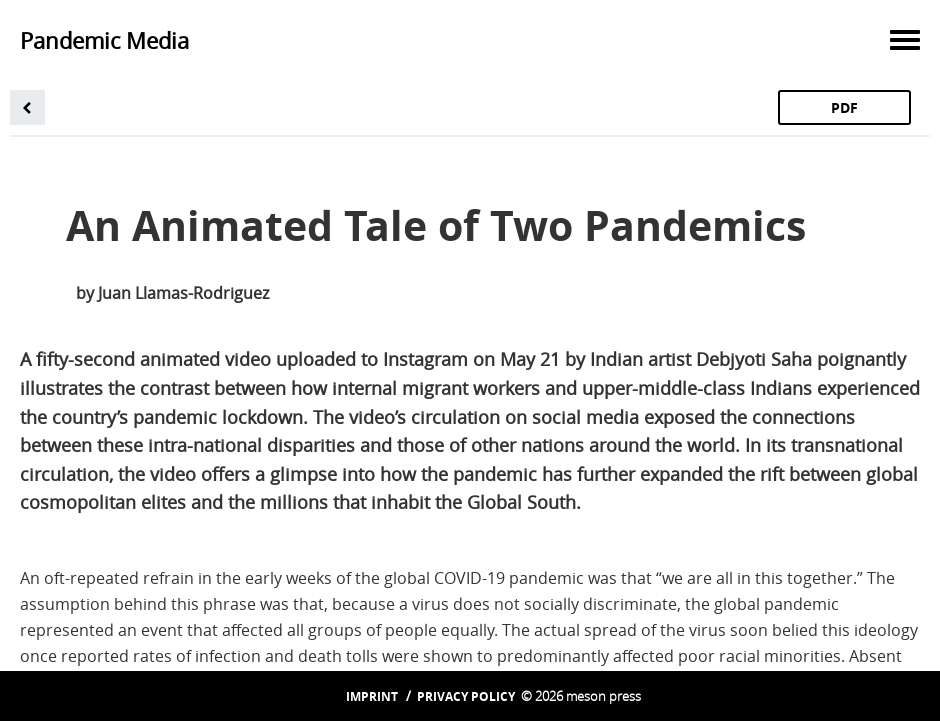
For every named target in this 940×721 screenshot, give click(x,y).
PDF (844, 107)
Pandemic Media (104, 40)
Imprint (372, 696)
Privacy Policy (466, 696)
